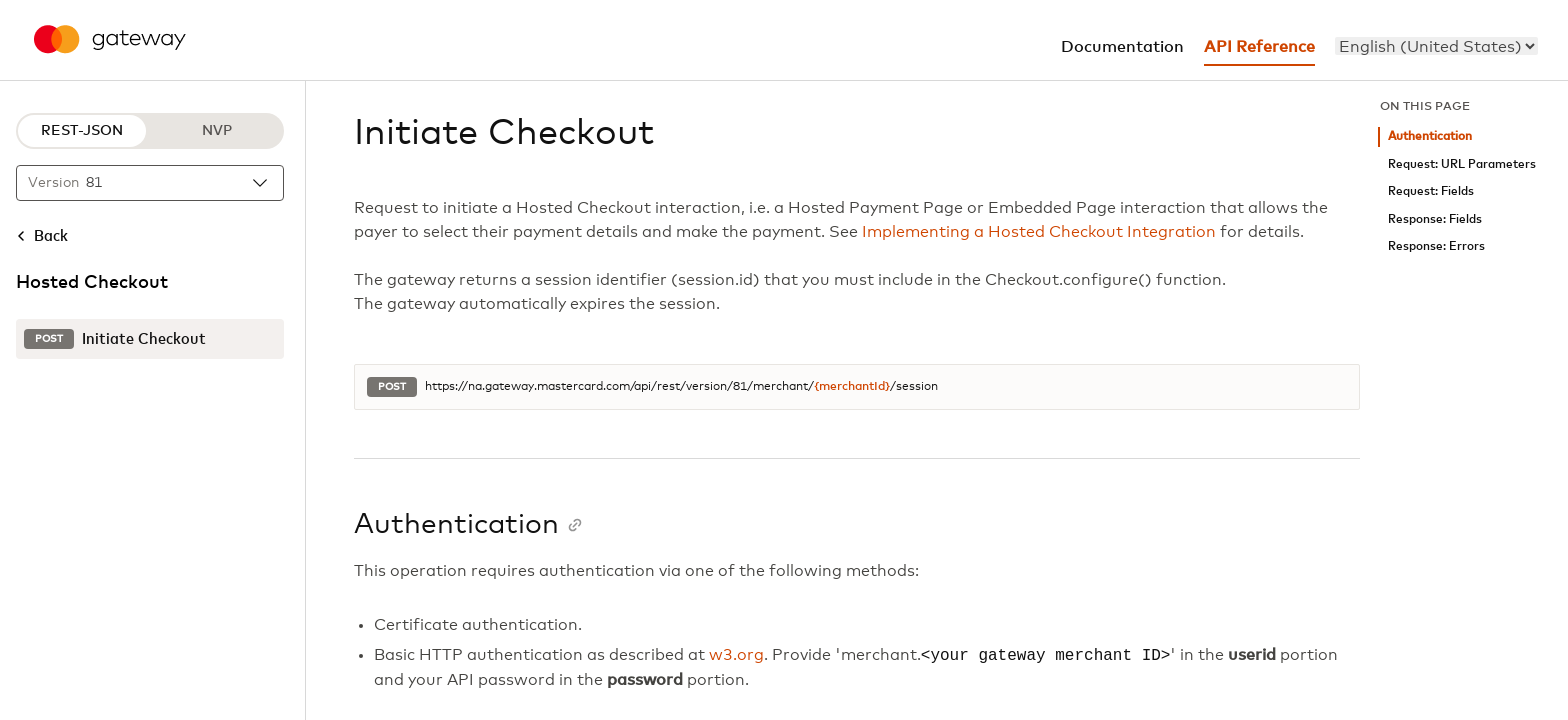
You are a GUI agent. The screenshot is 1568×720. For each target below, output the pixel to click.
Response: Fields (1435, 219)
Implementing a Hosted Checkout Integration (1039, 232)
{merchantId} (852, 387)
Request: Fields (1431, 191)
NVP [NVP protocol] (217, 131)
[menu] (1436, 46)
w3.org (736, 656)
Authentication (1430, 136)
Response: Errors (1436, 246)
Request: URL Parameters (1462, 164)
